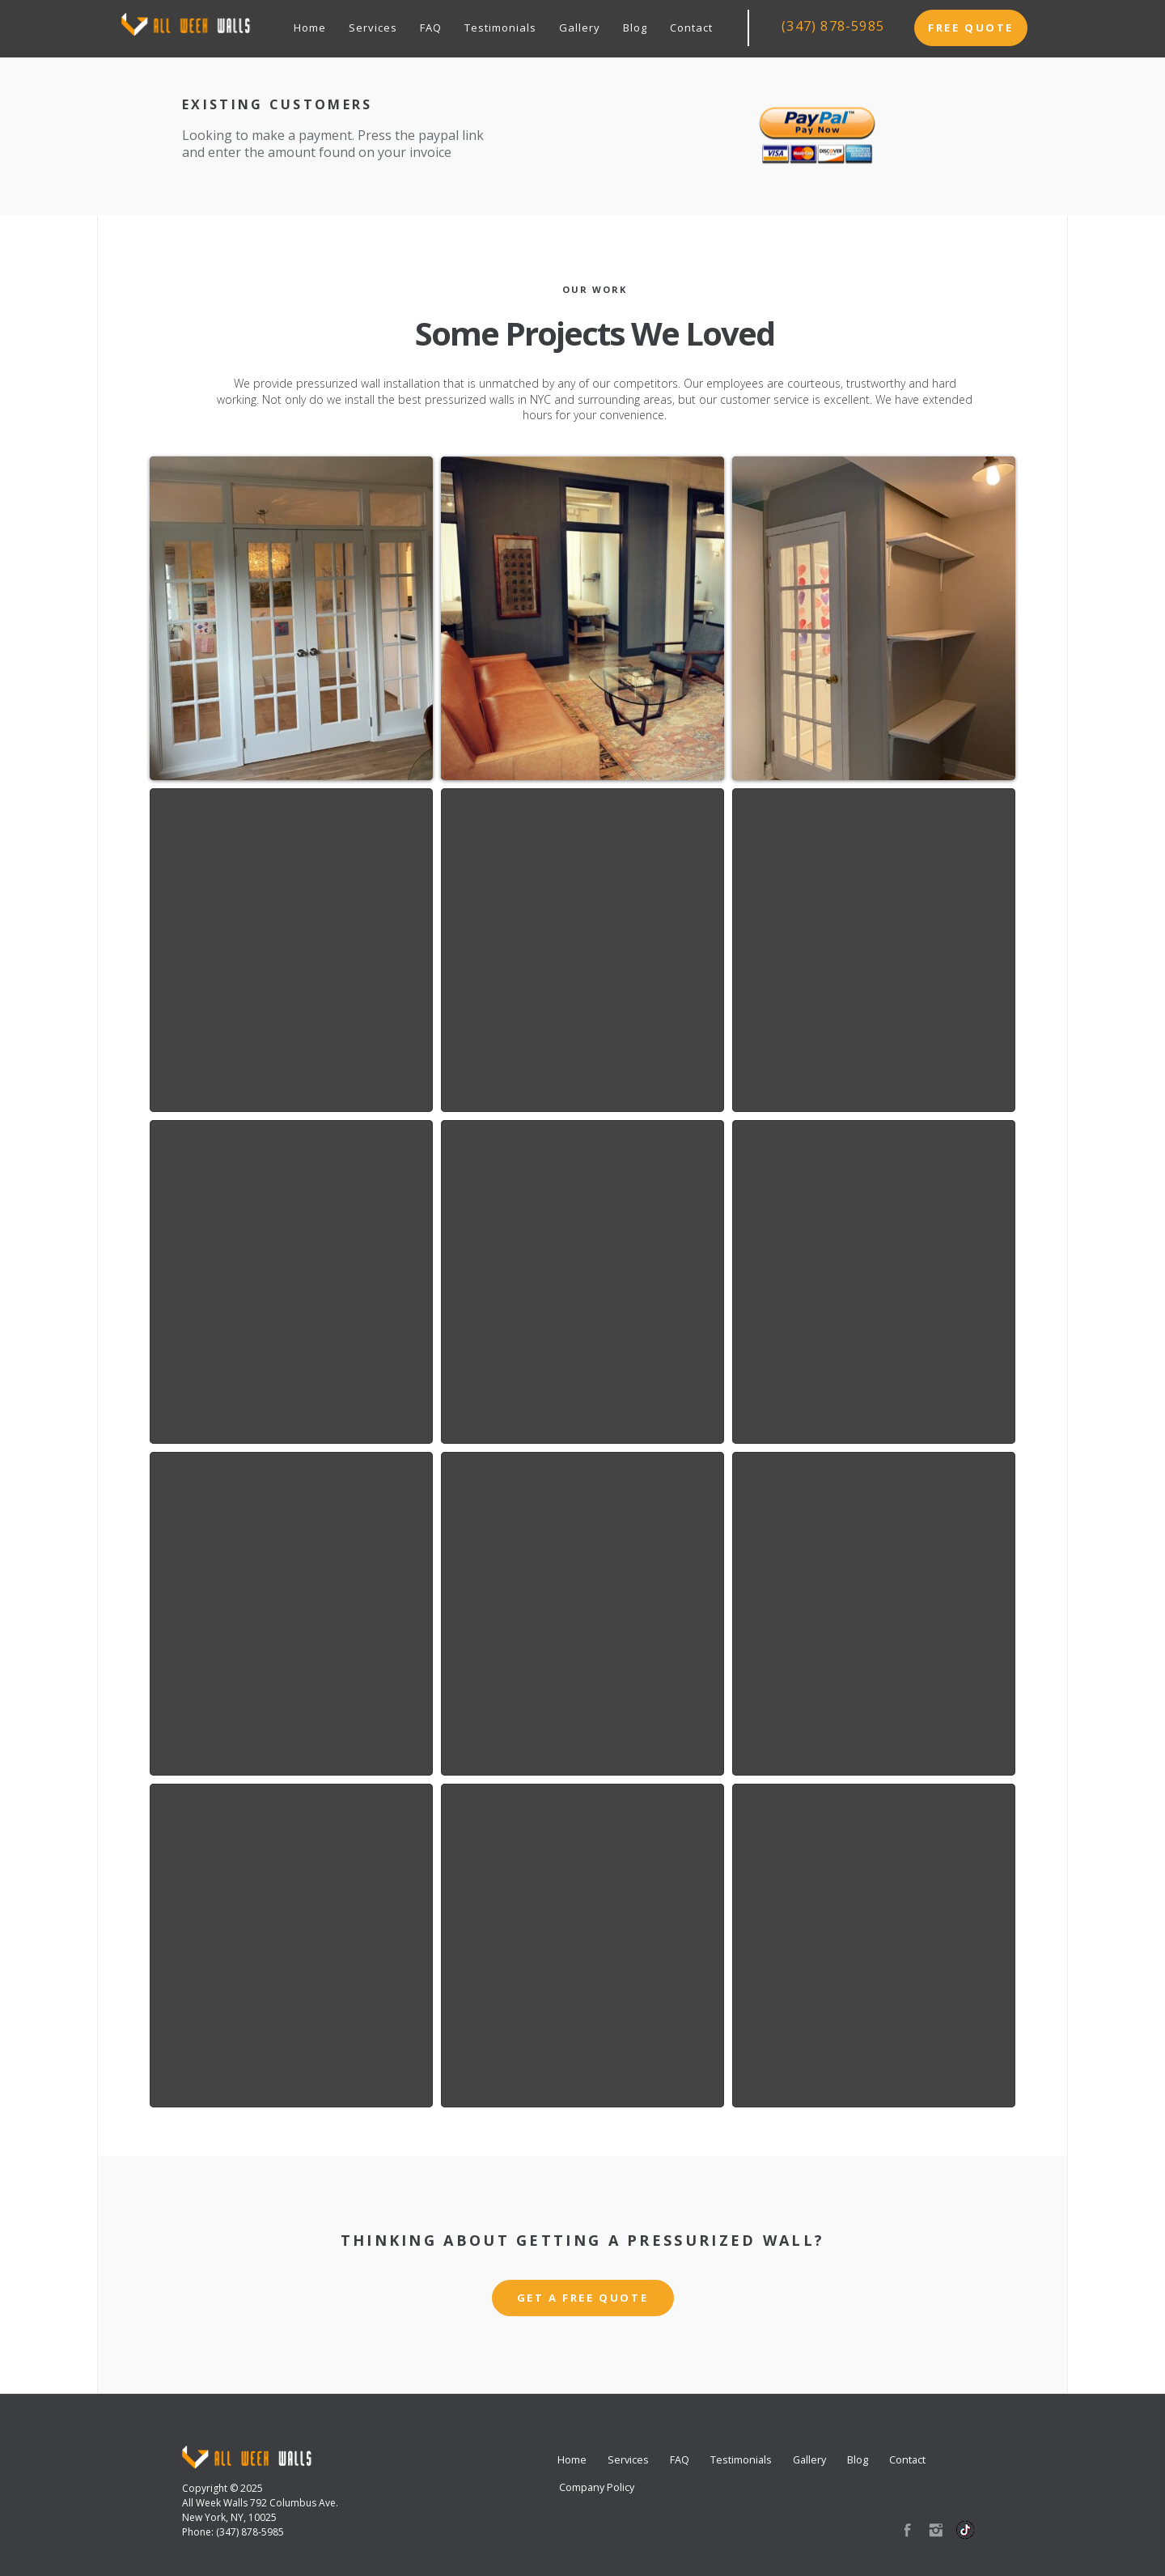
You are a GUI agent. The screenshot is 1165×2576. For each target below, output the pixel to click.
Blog (635, 27)
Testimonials (500, 27)
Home (310, 27)
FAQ (431, 27)
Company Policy (596, 2487)
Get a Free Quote (583, 2297)
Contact (691, 27)
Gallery (579, 27)
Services (373, 27)
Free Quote (971, 27)
